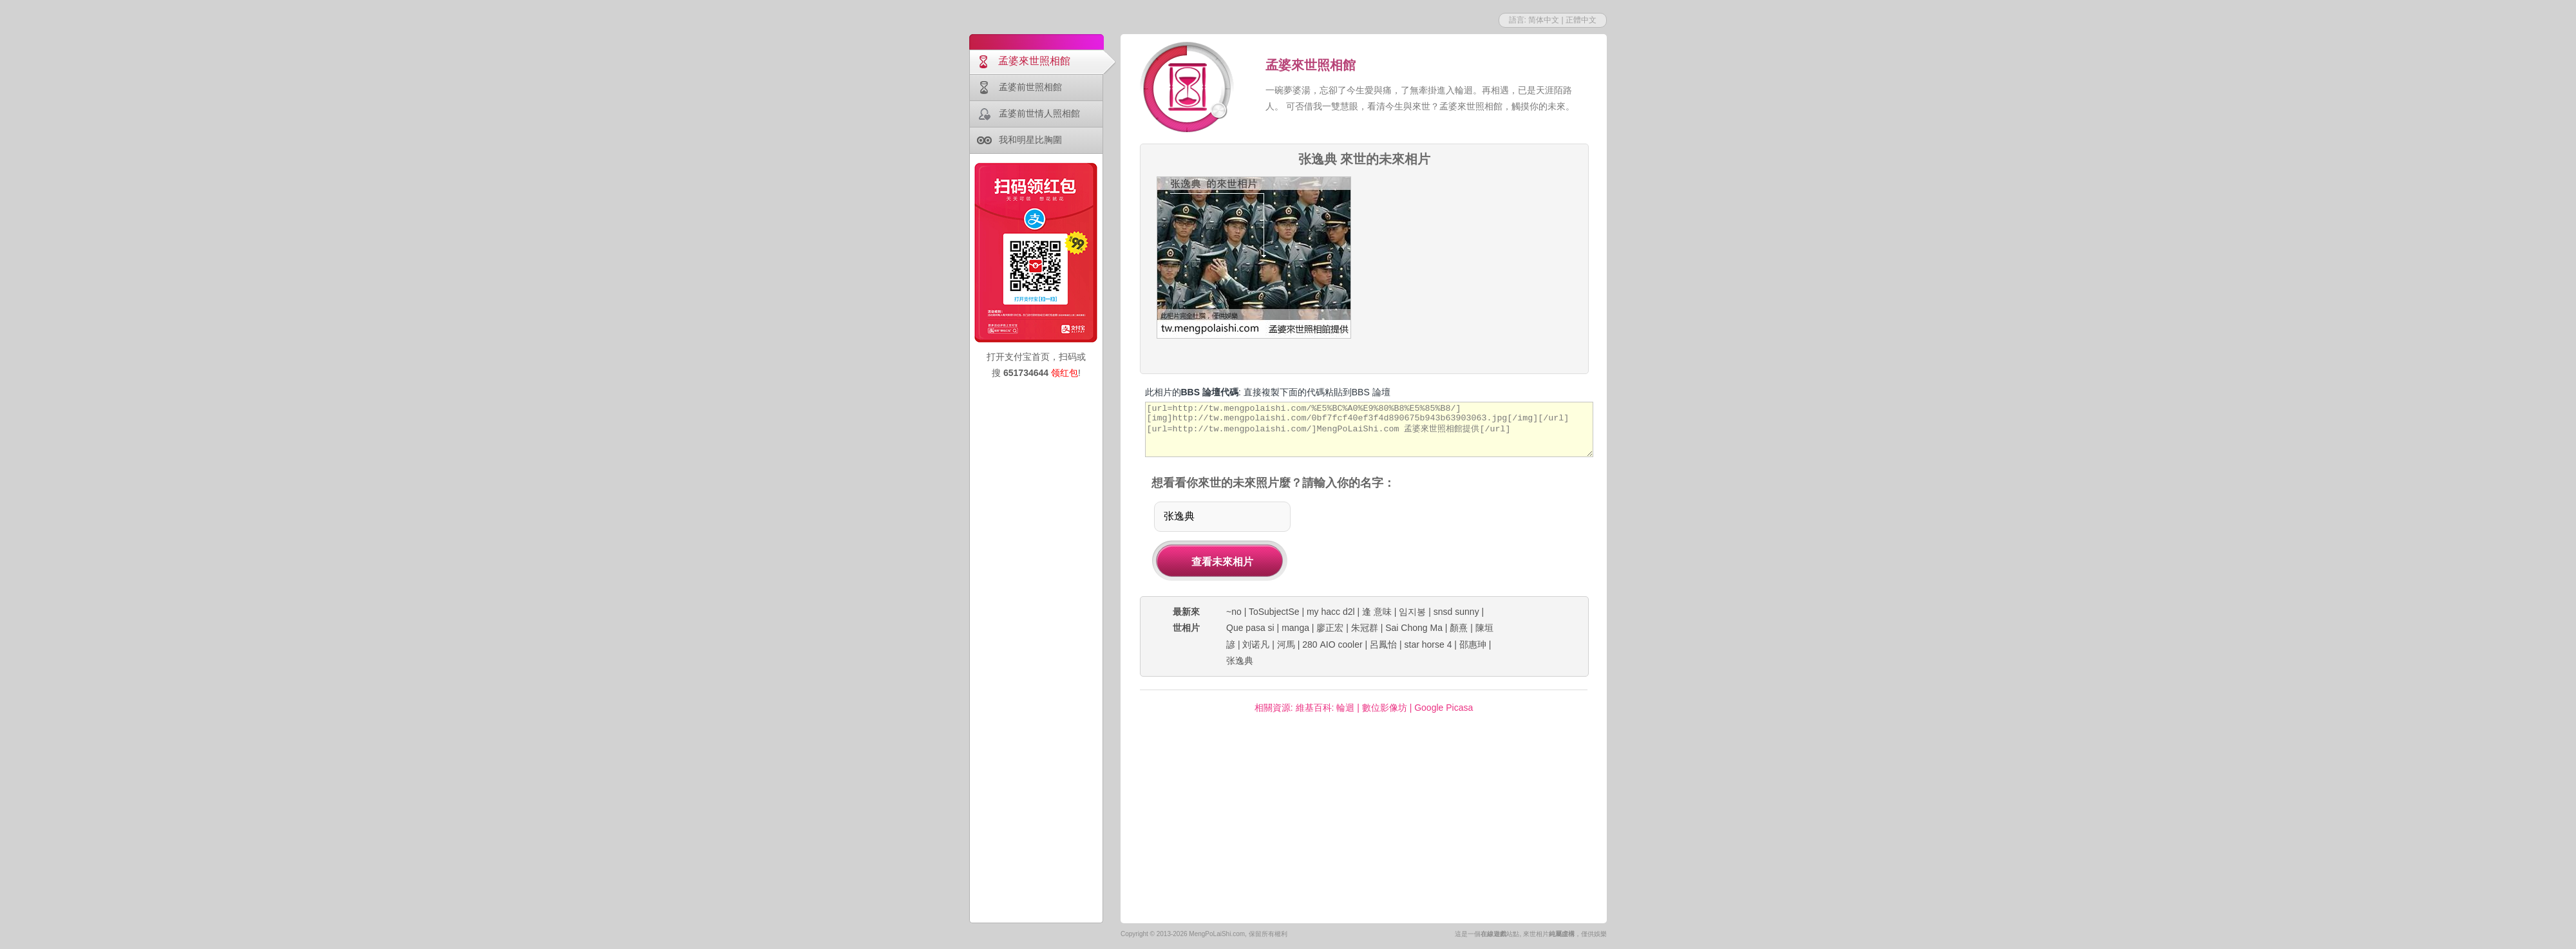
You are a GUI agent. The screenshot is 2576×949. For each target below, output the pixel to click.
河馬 (1286, 644)
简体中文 (1543, 19)
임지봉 (1412, 611)
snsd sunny (1456, 611)
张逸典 (1239, 660)
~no (1234, 611)
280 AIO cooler (1332, 644)
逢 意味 (1377, 611)
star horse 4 (1428, 644)
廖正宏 (1329, 628)
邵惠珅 (1472, 644)
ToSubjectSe (1274, 611)
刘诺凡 (1255, 644)
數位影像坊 (1384, 707)
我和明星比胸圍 (1030, 140)
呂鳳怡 (1383, 644)
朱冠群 (1364, 628)
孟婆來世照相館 (1034, 60)
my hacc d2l (1331, 611)
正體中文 (1581, 19)
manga (1295, 628)
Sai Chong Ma (1414, 628)
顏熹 (1459, 628)
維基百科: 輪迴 (1325, 707)
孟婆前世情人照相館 (1039, 113)
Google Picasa (1443, 707)
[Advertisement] (1475, 256)
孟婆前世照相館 (1030, 87)
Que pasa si (1250, 628)
